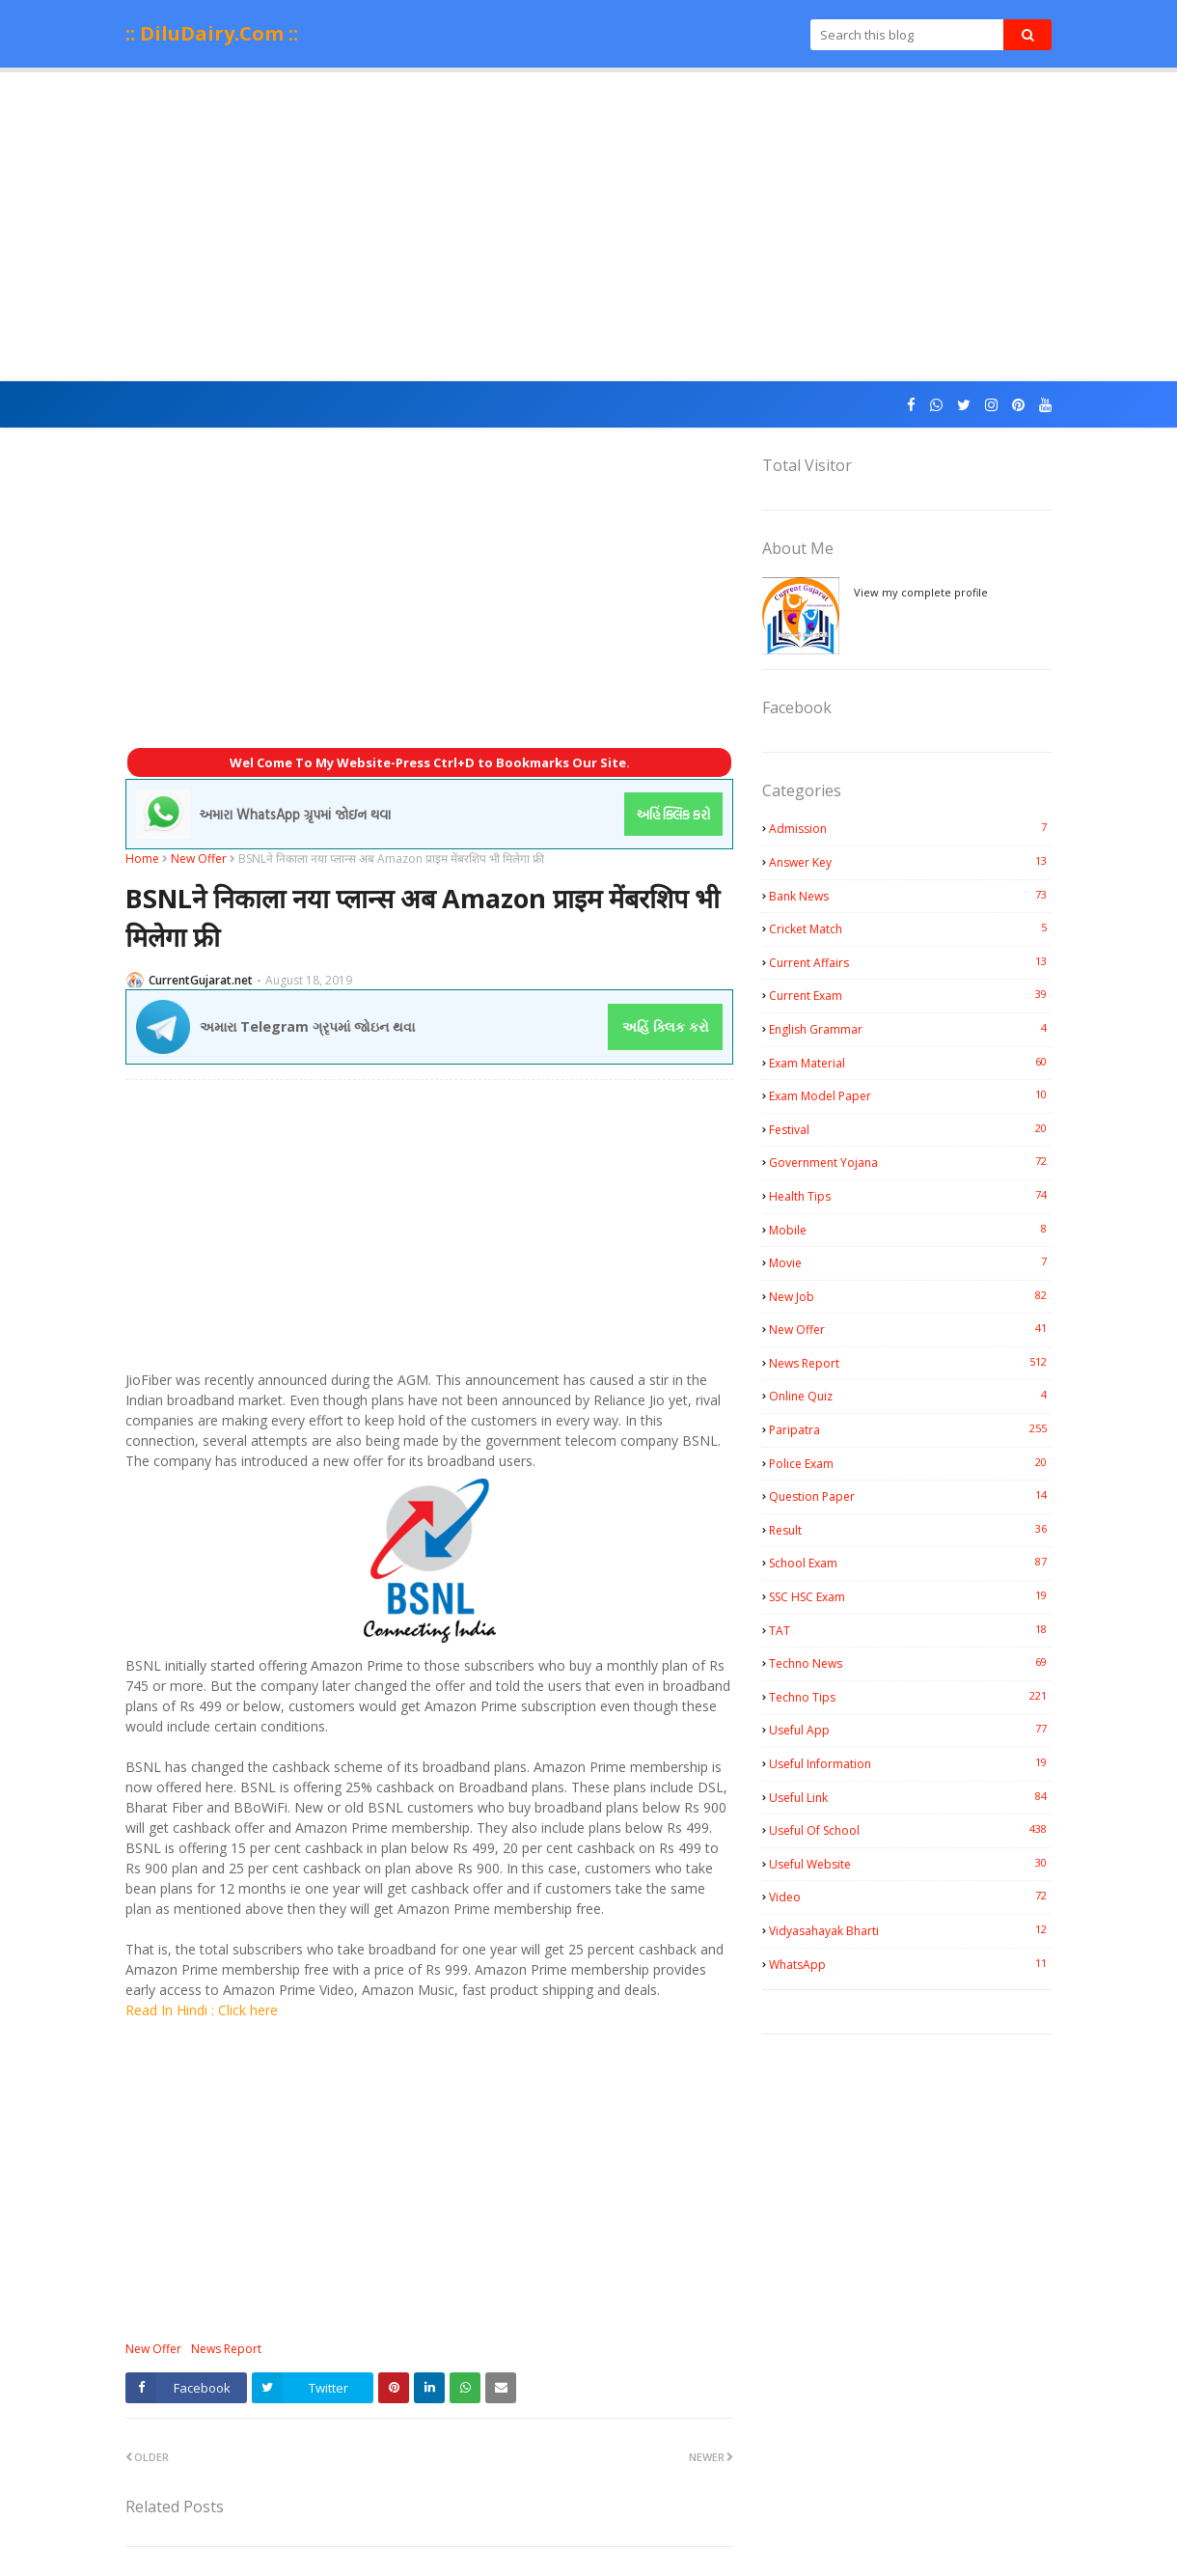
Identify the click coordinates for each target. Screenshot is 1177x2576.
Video (910, 1896)
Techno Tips (910, 1696)
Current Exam (910, 995)
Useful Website (910, 1863)
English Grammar (910, 1029)
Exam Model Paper (910, 1095)
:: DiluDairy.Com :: (211, 33)
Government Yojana (910, 1162)
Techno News (910, 1663)
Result (910, 1529)
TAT (910, 1630)
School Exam (910, 1562)
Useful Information (910, 1763)
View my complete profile (921, 592)
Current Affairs (910, 962)
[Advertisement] (588, 227)
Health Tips (910, 1196)
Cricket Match (910, 928)
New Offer (199, 858)
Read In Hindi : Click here (201, 2010)
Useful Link (910, 1797)
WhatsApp (910, 1964)
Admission (910, 828)
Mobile (910, 1229)
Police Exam (910, 1463)
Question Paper (910, 1496)
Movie (910, 1262)
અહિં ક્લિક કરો (665, 1026)
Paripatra (910, 1429)
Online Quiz (910, 1395)
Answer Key (910, 862)
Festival (910, 1129)
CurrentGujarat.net (201, 980)
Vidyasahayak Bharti (910, 1930)
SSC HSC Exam (910, 1596)
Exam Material (910, 1062)
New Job (910, 1296)
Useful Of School (910, 1830)
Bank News (910, 895)
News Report (226, 2349)
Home (142, 858)
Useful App (910, 1729)
